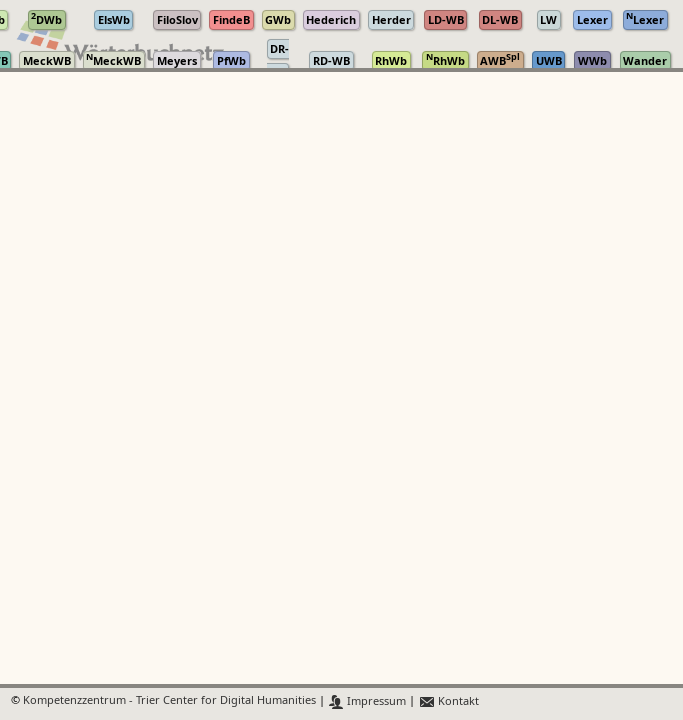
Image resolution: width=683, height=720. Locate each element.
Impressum (367, 701)
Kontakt (448, 701)
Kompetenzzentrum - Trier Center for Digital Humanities (169, 701)
